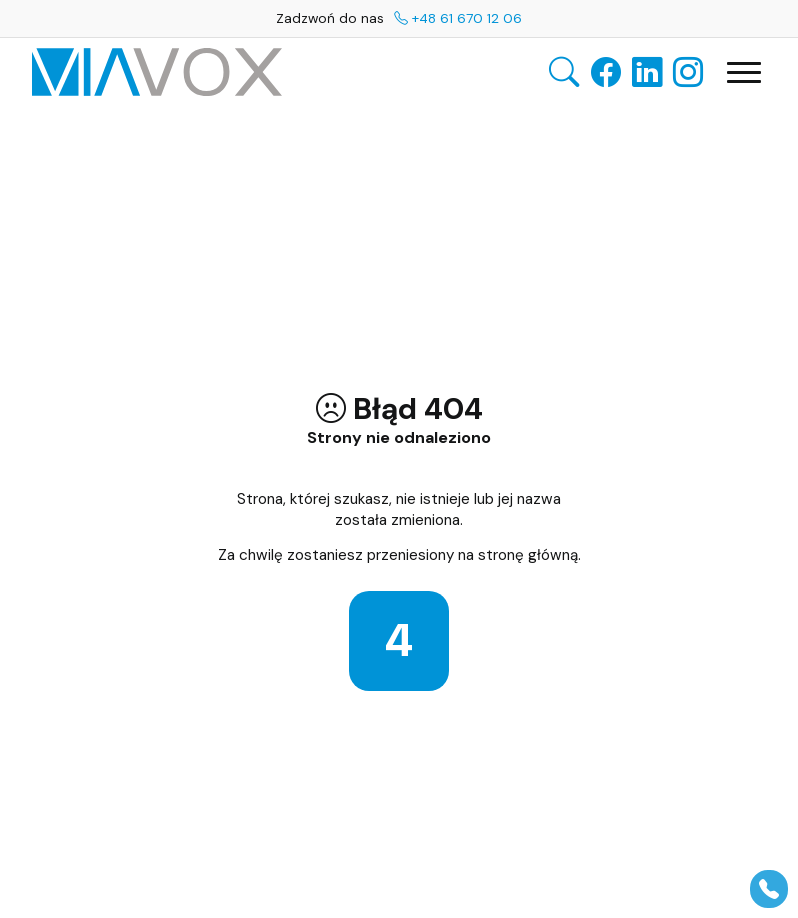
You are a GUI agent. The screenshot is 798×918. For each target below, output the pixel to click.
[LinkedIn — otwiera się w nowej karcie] (647, 72)
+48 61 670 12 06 (458, 18)
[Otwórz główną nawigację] (744, 72)
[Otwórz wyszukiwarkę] (564, 72)
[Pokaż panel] (769, 889)
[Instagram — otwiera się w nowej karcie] (688, 72)
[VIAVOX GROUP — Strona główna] (157, 72)
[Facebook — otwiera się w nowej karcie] (606, 72)
